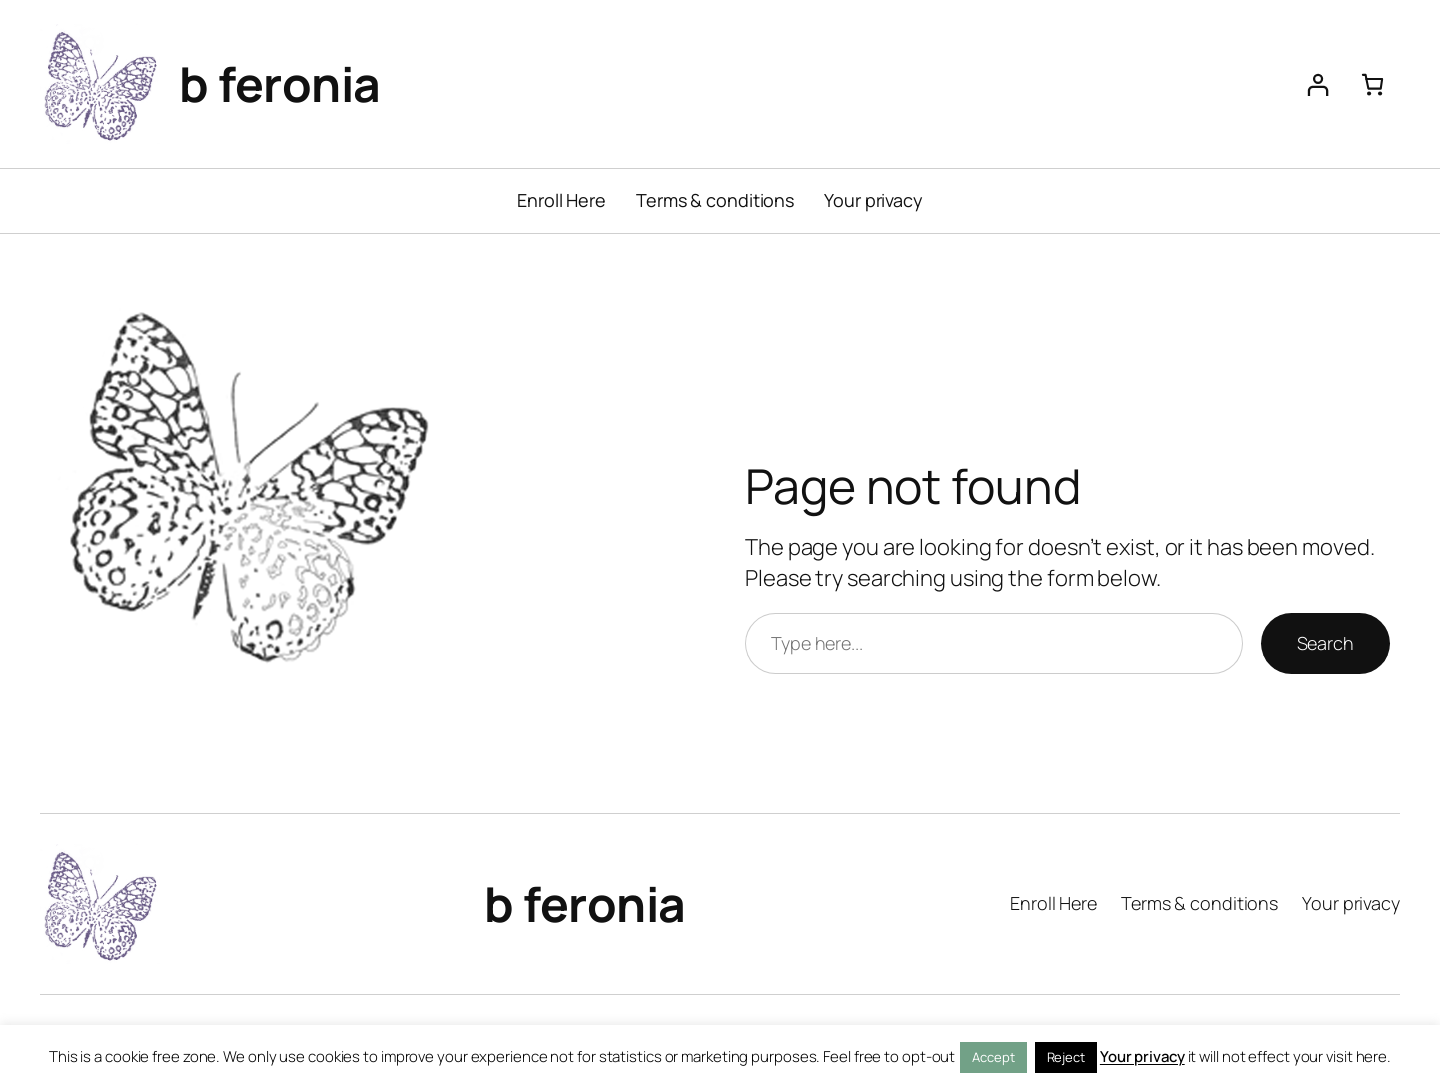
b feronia (280, 83)
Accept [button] (993, 1057)
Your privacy (1142, 1056)
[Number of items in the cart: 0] (1372, 84)
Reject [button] (1066, 1057)
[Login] (1317, 84)
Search (1325, 643)
